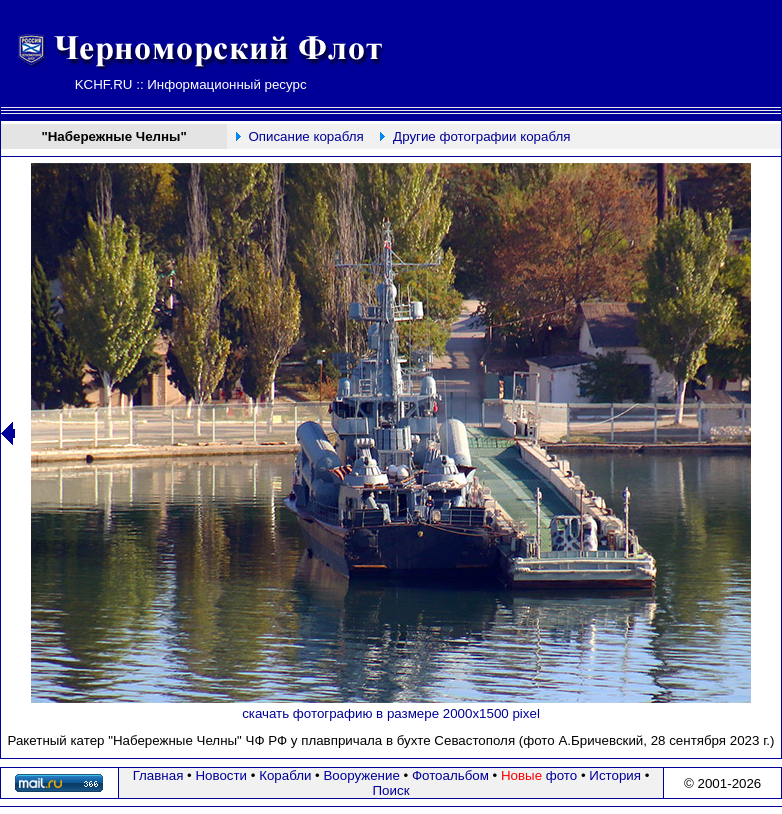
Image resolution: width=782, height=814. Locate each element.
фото (539, 775)
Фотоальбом (450, 775)
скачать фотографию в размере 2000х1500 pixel (391, 713)
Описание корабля (305, 136)
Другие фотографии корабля (481, 136)
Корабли (285, 775)
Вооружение (361, 775)
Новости (221, 775)
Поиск (391, 790)
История (615, 775)
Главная (158, 775)
